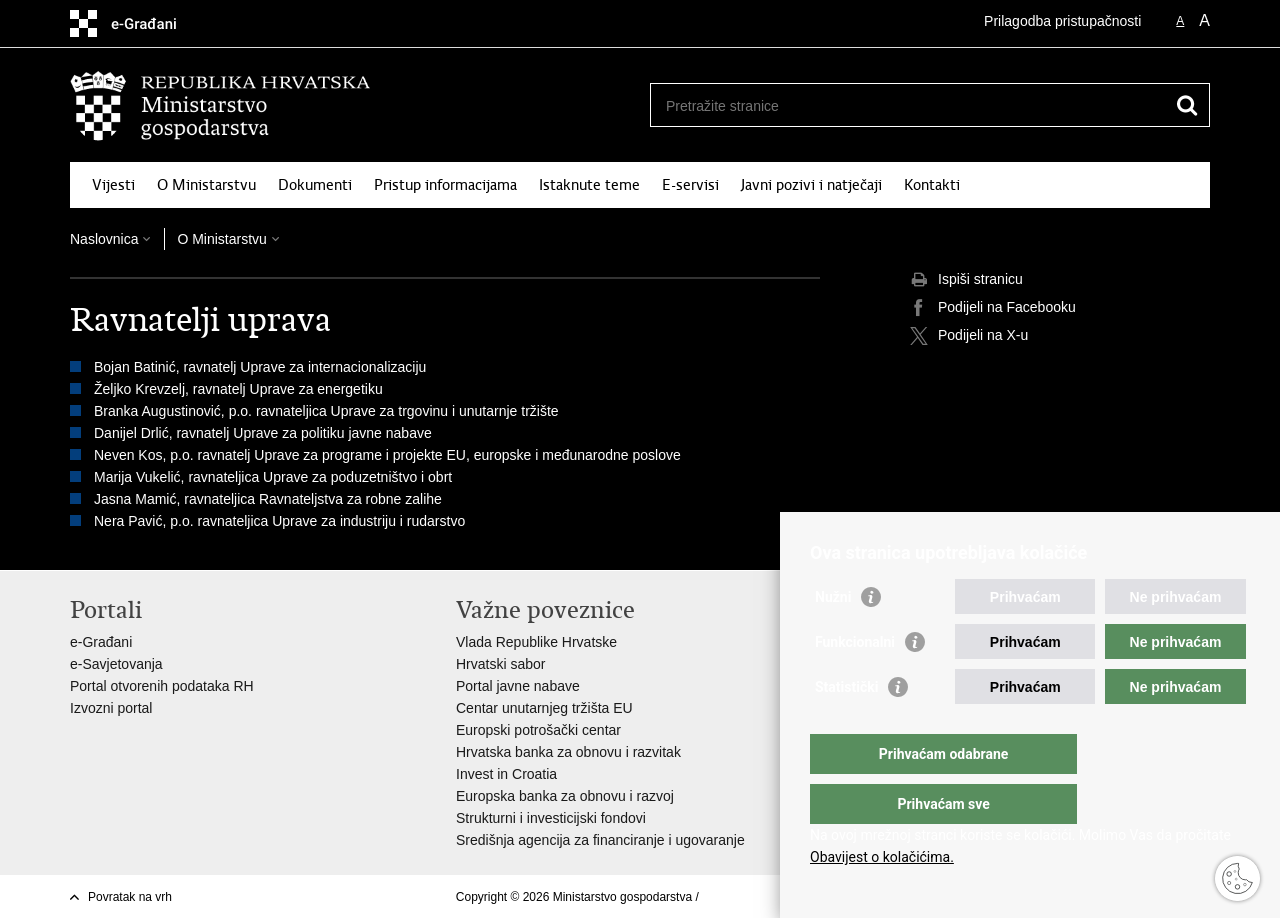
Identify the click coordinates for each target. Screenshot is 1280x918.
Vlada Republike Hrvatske (536, 642)
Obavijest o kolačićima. (882, 857)
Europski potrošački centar (538, 730)
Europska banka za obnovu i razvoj (565, 796)
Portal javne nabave (518, 686)
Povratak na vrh (130, 897)
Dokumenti (315, 185)
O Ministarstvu (206, 185)
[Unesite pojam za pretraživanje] (908, 105)
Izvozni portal (111, 708)
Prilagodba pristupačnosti (1062, 21)
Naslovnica (104, 239)
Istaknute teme (589, 185)
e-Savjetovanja (116, 664)
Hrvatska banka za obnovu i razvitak (568, 752)
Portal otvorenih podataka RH (162, 686)
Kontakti (932, 185)
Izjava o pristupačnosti (761, 897)
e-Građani (101, 642)
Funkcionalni (855, 682)
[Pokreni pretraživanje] (1187, 105)
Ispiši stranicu (966, 280)
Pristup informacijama (445, 185)
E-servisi (690, 185)
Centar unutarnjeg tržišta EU (544, 708)
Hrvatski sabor (500, 664)
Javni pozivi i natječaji (811, 185)
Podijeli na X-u (969, 336)
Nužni (833, 637)
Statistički (846, 727)
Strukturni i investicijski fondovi (551, 818)
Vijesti (113, 185)
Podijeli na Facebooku (993, 308)
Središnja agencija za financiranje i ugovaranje (600, 840)
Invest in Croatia (506, 774)
